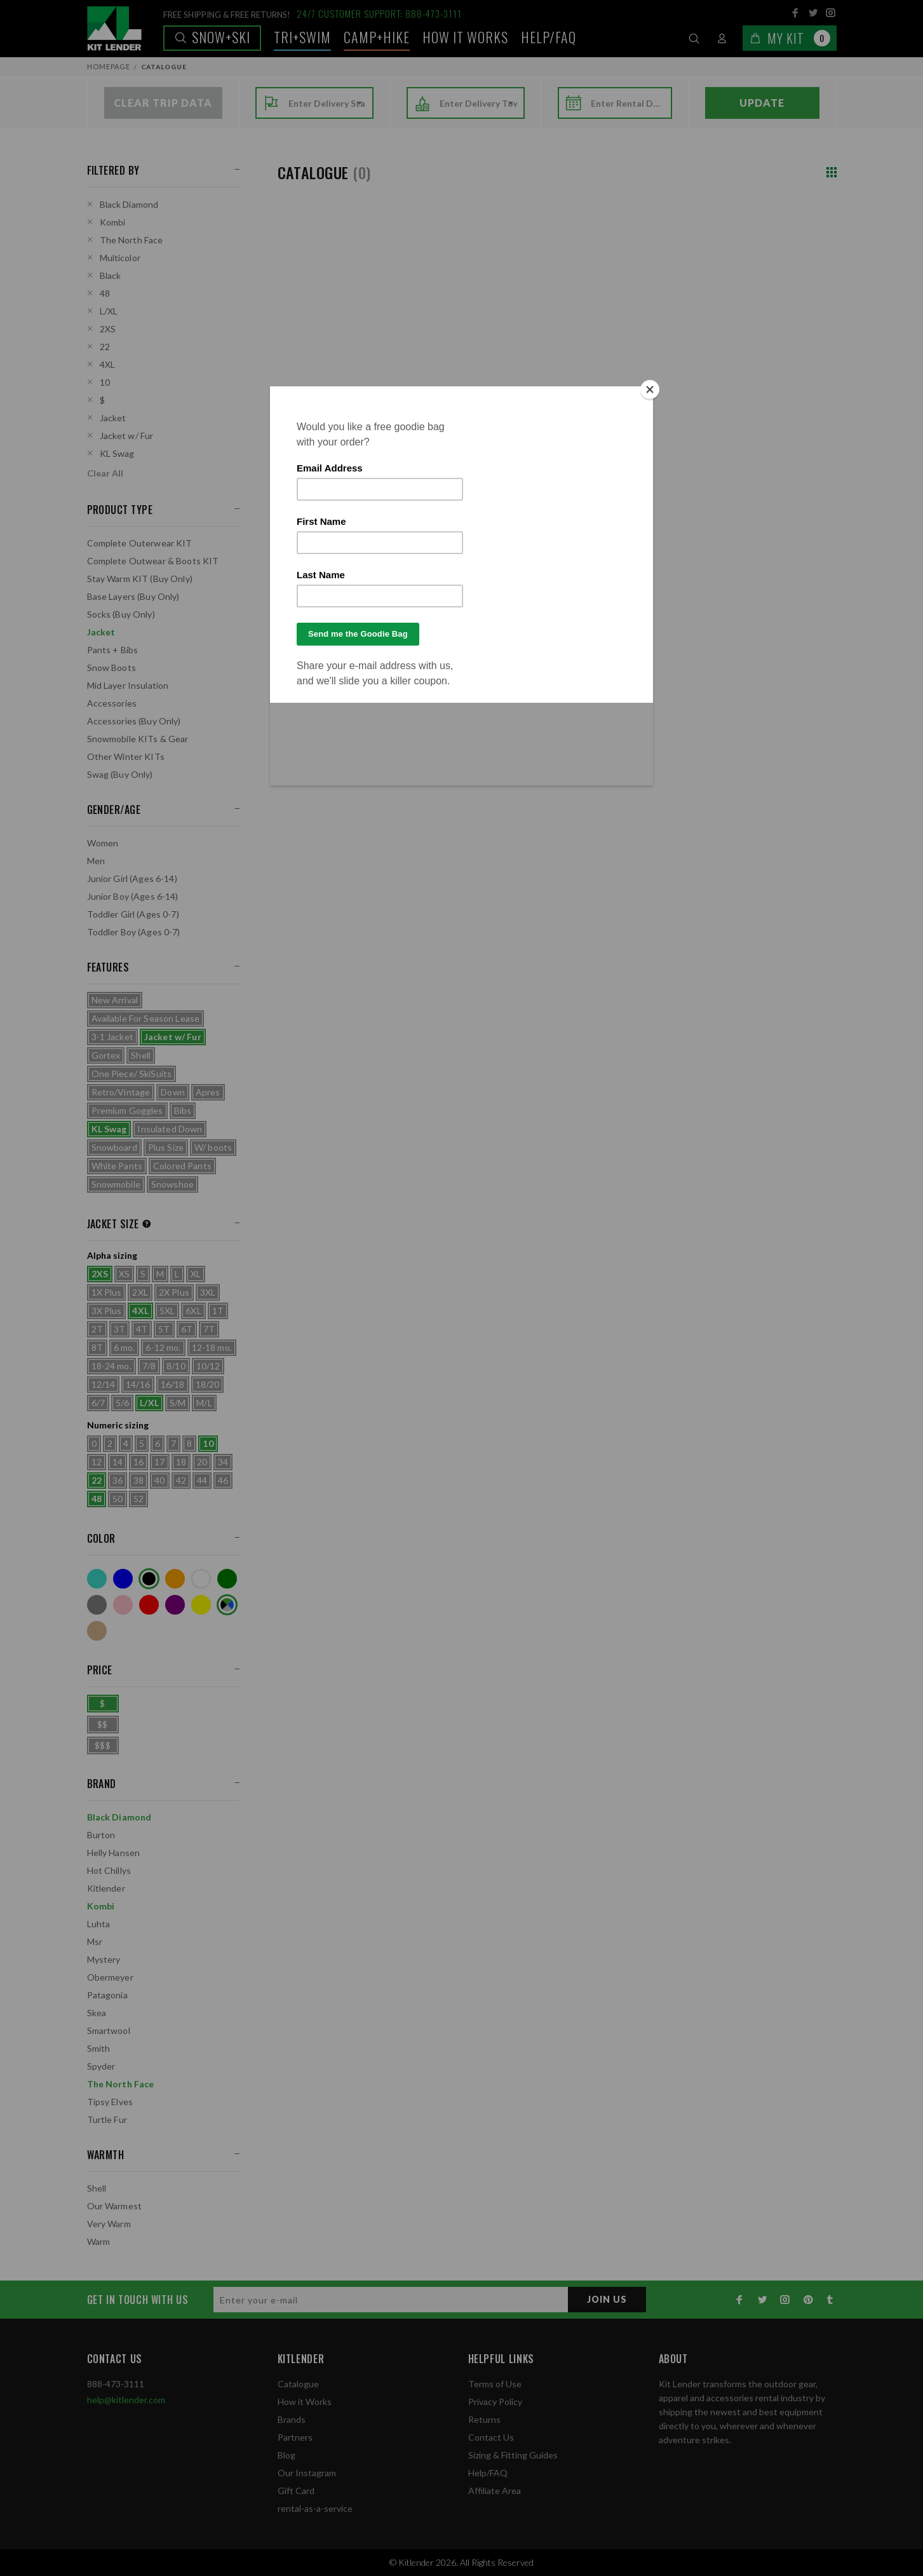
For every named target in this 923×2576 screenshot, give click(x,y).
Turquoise (97, 1579)
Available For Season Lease (145, 1018)
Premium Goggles (127, 1110)
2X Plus (174, 1292)
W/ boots (213, 1147)
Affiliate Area (494, 2490)
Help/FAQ (548, 37)
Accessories (112, 703)
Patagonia (107, 1995)
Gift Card (296, 2490)
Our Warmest (114, 2205)
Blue (123, 1579)
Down (173, 1092)
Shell (141, 1055)
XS (124, 1273)
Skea (97, 2012)
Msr (94, 1941)
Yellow (201, 1605)
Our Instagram (307, 2472)
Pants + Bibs (112, 649)
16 (138, 1461)
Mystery (104, 1959)
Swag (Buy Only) (120, 774)
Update (762, 103)
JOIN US (607, 2299)
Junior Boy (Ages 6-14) (133, 896)
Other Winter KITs (126, 756)
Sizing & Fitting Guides (513, 2455)
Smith (99, 2048)
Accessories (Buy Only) (134, 720)
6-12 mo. (162, 1347)
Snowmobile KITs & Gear (138, 738)
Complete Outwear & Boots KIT (153, 560)
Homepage (108, 66)
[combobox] (327, 103)
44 (202, 1480)
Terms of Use (495, 2383)
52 (138, 1498)
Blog (286, 2455)
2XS (108, 328)
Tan (97, 1631)
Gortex (106, 1055)
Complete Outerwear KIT (139, 543)
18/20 (208, 1384)
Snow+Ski (212, 37)
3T (119, 1329)
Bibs (183, 1110)
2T (97, 1329)
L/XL (109, 311)
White (201, 1579)
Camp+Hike (377, 37)
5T (164, 1329)
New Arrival (114, 999)
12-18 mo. (212, 1347)
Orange (175, 1579)
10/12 (208, 1365)
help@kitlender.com (126, 2399)
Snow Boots (111, 667)
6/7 (98, 1402)
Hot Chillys (109, 1870)
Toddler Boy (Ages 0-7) (133, 931)
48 (105, 293)
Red (149, 1605)
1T (218, 1310)
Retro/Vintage (121, 1092)
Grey (97, 1605)
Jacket (113, 417)
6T (186, 1329)
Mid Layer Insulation (128, 685)
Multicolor (120, 257)
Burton (101, 1834)
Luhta (99, 1923)
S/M (177, 1402)
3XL (207, 1292)
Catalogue (298, 2383)
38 (138, 1480)
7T (209, 1329)
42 (181, 1480)
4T (141, 1329)
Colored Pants (182, 1165)
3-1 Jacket (112, 1036)
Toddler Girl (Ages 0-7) (133, 914)
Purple (175, 1605)
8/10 (175, 1365)
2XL (139, 1292)
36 (117, 1480)
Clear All (105, 473)
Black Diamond (129, 204)
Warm (99, 2241)
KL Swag (117, 453)
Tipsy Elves (110, 2101)
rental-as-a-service (315, 2508)
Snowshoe (172, 1184)
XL (196, 1273)
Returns (484, 2419)
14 (117, 1461)
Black (110, 275)
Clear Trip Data (163, 103)
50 (117, 1498)
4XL (107, 364)
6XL (193, 1310)
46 (223, 1480)
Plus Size (166, 1147)
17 (159, 1461)
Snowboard (114, 1147)
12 (96, 1461)
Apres (208, 1092)
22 (105, 346)
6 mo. (124, 1347)
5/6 (122, 1402)
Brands (292, 2419)
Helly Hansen (113, 1852)
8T (97, 1347)
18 (181, 1461)
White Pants (117, 1165)
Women (103, 842)
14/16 (138, 1384)
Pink (123, 1605)
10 (105, 382)
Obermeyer (110, 1977)
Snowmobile (115, 1184)
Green (227, 1579)
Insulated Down (169, 1128)
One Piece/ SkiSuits (131, 1073)
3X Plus (106, 1310)
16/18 (173, 1384)
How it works (465, 37)
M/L (204, 1402)
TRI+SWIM (302, 37)
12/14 (103, 1384)
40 (159, 1480)
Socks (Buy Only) (121, 614)
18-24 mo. (111, 1365)
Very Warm (109, 2223)
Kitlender (106, 1888)
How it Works (305, 2401)
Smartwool (108, 2030)
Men (96, 860)
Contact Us (491, 2437)
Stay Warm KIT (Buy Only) (139, 578)
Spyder (101, 2066)
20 (202, 1461)
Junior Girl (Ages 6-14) (132, 878)
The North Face (131, 239)
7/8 (149, 1365)
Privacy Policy (495, 2401)
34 (223, 1461)
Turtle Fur (107, 2119)
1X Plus (106, 1292)
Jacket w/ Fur (127, 435)
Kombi (113, 222)
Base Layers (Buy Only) (133, 596)
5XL (167, 1310)
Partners (295, 2437)
